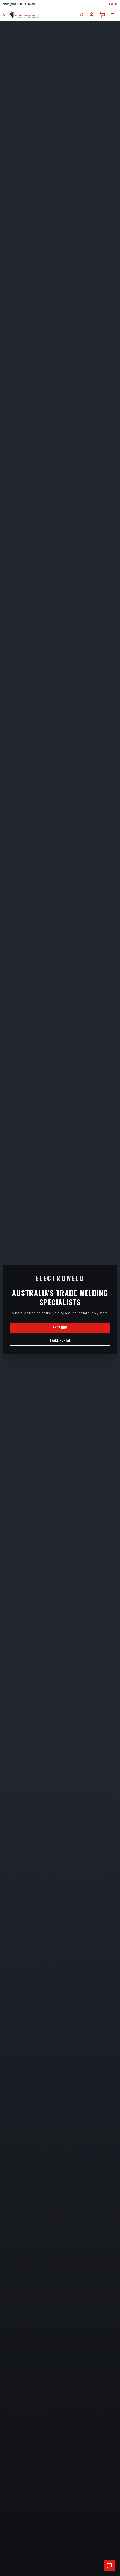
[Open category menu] (112, 15)
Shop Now (60, 1327)
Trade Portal (60, 1340)
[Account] (91, 14)
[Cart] (102, 14)
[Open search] (81, 15)
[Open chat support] (109, 2565)
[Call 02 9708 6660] (4, 14)
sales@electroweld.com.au (19, 4)
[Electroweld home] (24, 15)
